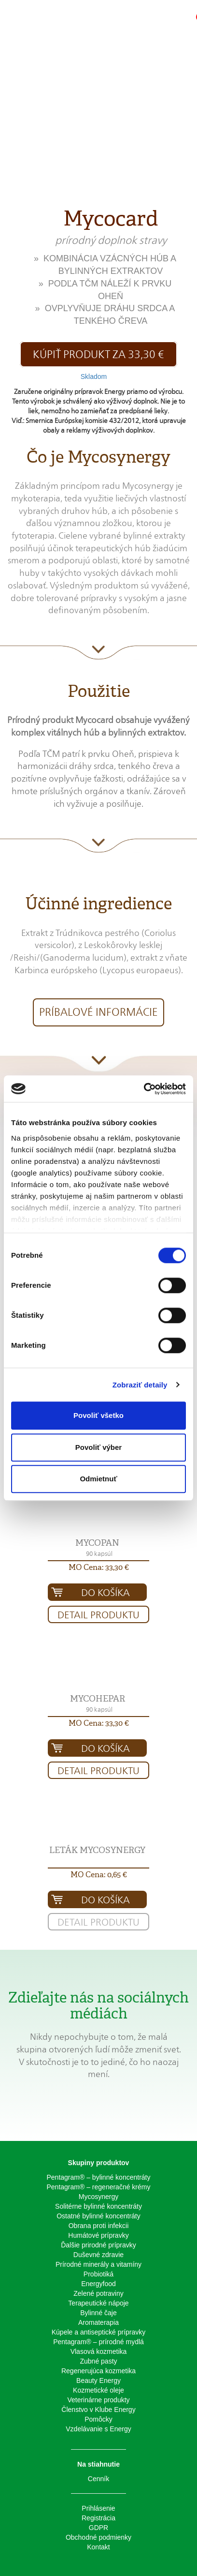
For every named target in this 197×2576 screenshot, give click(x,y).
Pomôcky (98, 2419)
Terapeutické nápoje (98, 2303)
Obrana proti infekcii (99, 2226)
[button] (160, 22)
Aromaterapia (98, 2322)
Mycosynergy (98, 2196)
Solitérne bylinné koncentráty (98, 2206)
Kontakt (98, 2547)
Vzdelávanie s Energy (98, 2429)
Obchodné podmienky (98, 2537)
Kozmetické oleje (98, 2390)
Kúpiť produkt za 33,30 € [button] (98, 354)
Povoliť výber (98, 1447)
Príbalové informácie (98, 1012)
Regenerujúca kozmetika (98, 2371)
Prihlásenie (98, 2508)
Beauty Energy (98, 2380)
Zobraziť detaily (140, 1385)
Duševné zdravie (98, 2255)
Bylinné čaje (98, 2313)
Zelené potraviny (98, 2293)
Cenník (98, 2479)
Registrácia (98, 2518)
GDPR (98, 2527)
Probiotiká (98, 2274)
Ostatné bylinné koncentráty (98, 2216)
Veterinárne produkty (98, 2400)
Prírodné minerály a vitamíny (98, 2264)
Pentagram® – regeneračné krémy (99, 2187)
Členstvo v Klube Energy (98, 2409)
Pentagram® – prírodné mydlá (98, 2342)
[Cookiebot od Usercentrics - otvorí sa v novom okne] (143, 1089)
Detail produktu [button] (98, 1615)
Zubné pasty (98, 2361)
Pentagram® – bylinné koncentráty (99, 2177)
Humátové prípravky (98, 2235)
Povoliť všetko (98, 1415)
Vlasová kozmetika (98, 2351)
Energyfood (98, 2284)
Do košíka (105, 1592)
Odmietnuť (98, 1479)
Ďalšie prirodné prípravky (98, 2245)
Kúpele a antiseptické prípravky (99, 2332)
